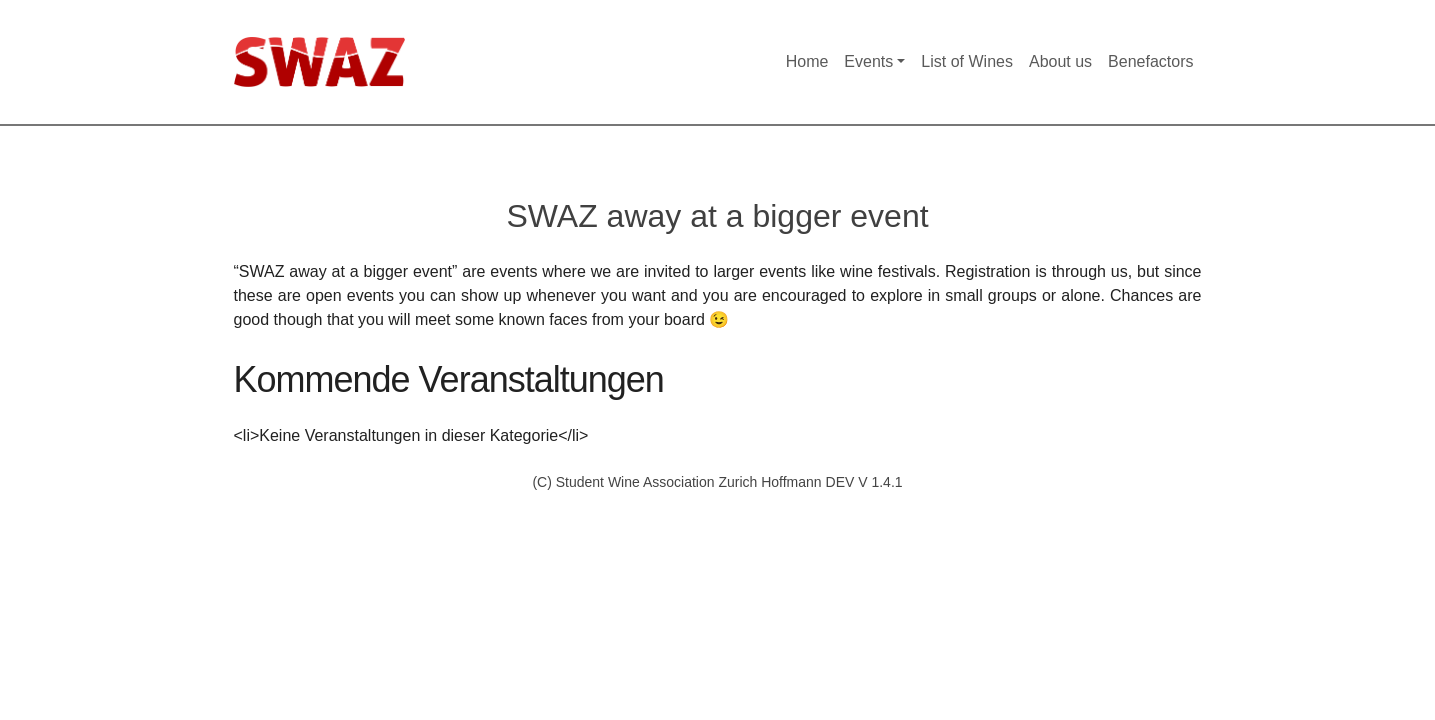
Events (868, 61)
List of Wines (967, 61)
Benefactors (1150, 61)
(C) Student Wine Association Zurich (646, 482)
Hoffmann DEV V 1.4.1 (831, 482)
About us (1060, 61)
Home (807, 61)
